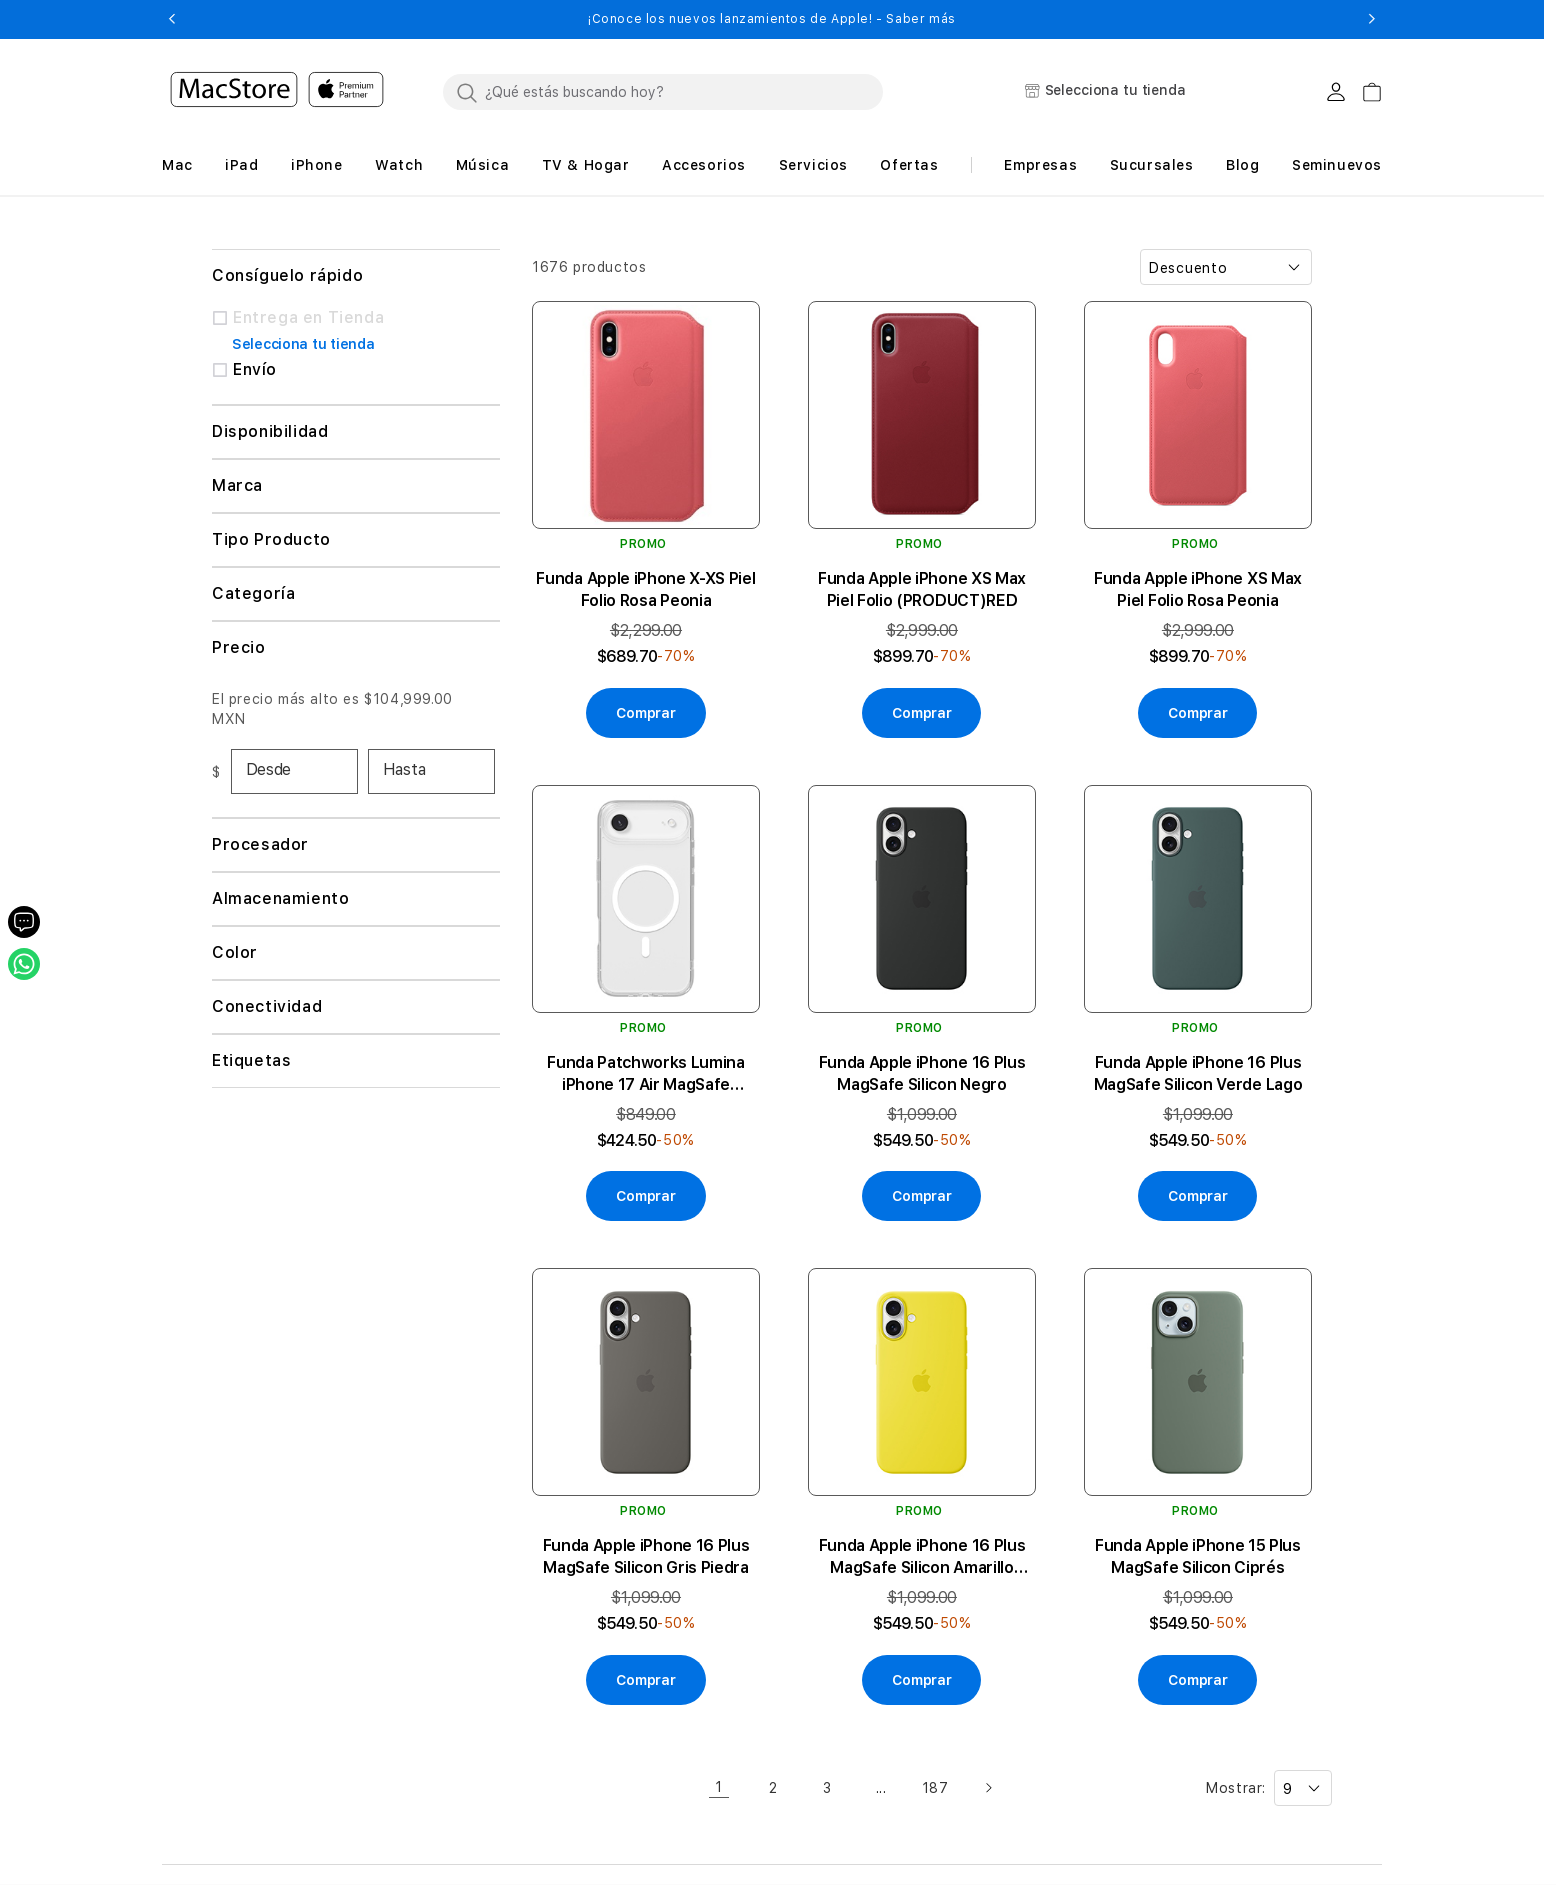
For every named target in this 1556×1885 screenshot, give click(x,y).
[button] (171, 19)
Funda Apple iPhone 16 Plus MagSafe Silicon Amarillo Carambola (922, 1557)
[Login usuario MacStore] (1336, 92)
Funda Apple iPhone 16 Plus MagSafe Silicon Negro (922, 1073)
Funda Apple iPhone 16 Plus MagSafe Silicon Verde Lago (1198, 1073)
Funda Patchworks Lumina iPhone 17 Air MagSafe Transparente (646, 1074)
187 (935, 1788)
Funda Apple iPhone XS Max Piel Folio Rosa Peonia (1198, 589)
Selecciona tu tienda (303, 344)
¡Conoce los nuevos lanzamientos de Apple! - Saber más (772, 19)
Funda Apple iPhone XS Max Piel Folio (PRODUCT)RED (922, 589)
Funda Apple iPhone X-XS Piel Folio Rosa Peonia (645, 589)
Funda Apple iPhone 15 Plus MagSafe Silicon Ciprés (1198, 1556)
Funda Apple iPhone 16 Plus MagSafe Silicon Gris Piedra (646, 1556)
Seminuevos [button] (1337, 165)
